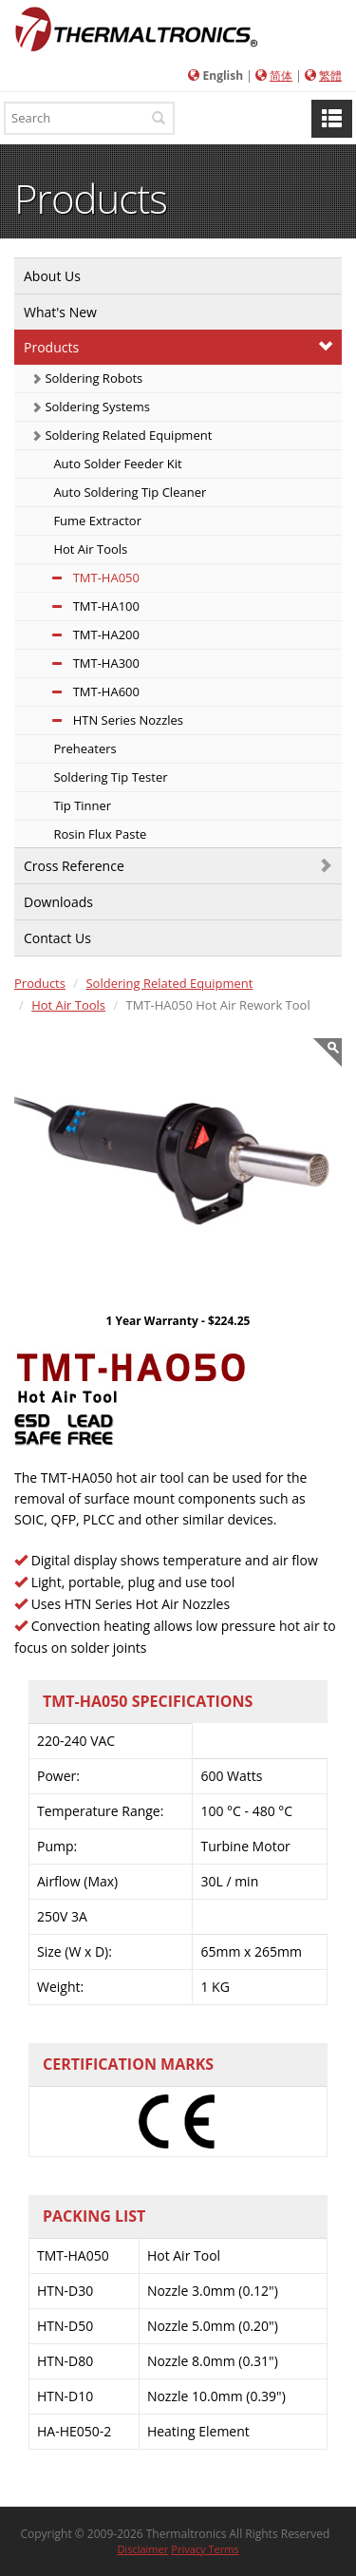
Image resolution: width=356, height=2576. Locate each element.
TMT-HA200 (85, 634)
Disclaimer (142, 2549)
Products (51, 347)
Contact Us (57, 938)
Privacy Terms (204, 2549)
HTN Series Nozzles (107, 720)
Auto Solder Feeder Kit (116, 463)
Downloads (58, 902)
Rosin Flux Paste (98, 834)
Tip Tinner (80, 805)
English (223, 75)
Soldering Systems (90, 406)
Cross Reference (74, 866)
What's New (60, 312)
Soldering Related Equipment (121, 435)
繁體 (330, 75)
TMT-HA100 (85, 606)
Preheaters (83, 748)
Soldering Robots (86, 378)
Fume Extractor (95, 520)
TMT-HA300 (85, 663)
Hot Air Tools (88, 549)
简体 (281, 75)
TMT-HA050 (85, 577)
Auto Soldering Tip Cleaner (128, 492)
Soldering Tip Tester (109, 777)
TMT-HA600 (85, 691)
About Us (52, 276)
